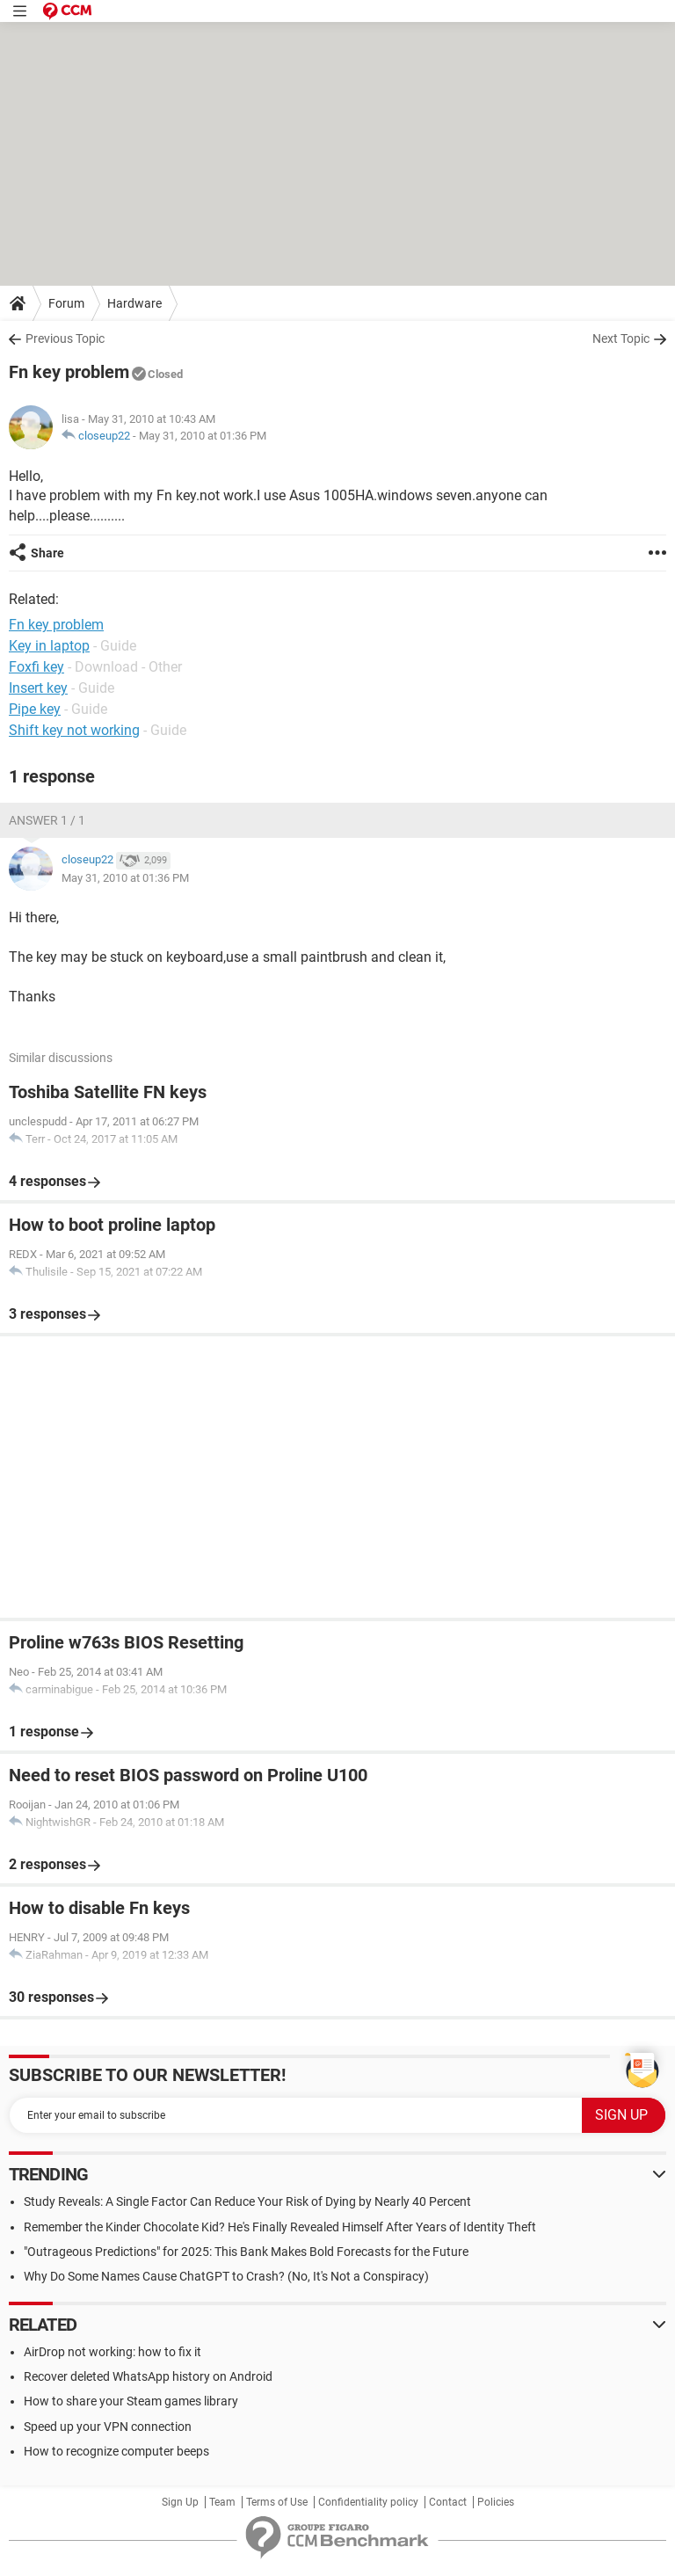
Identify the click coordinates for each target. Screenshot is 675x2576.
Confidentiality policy (368, 2502)
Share (47, 553)
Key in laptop (49, 645)
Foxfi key (36, 667)
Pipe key (35, 709)
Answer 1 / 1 (47, 820)
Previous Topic (65, 338)
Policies (495, 2502)
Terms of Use (277, 2502)
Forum (66, 303)
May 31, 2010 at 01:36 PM (202, 435)
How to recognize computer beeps (116, 2451)
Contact (448, 2502)
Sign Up (180, 2502)
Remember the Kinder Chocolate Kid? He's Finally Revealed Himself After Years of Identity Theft (280, 2227)
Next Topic (621, 338)
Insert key (38, 688)
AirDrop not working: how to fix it (112, 2352)
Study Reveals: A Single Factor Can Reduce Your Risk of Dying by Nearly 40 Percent (247, 2201)
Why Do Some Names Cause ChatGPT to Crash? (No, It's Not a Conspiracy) (226, 2276)
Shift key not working (74, 730)
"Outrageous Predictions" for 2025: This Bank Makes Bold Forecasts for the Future (246, 2252)
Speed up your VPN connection (108, 2427)
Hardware (134, 303)
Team (222, 2502)
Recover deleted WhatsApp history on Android (148, 2376)
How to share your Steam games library (131, 2401)
